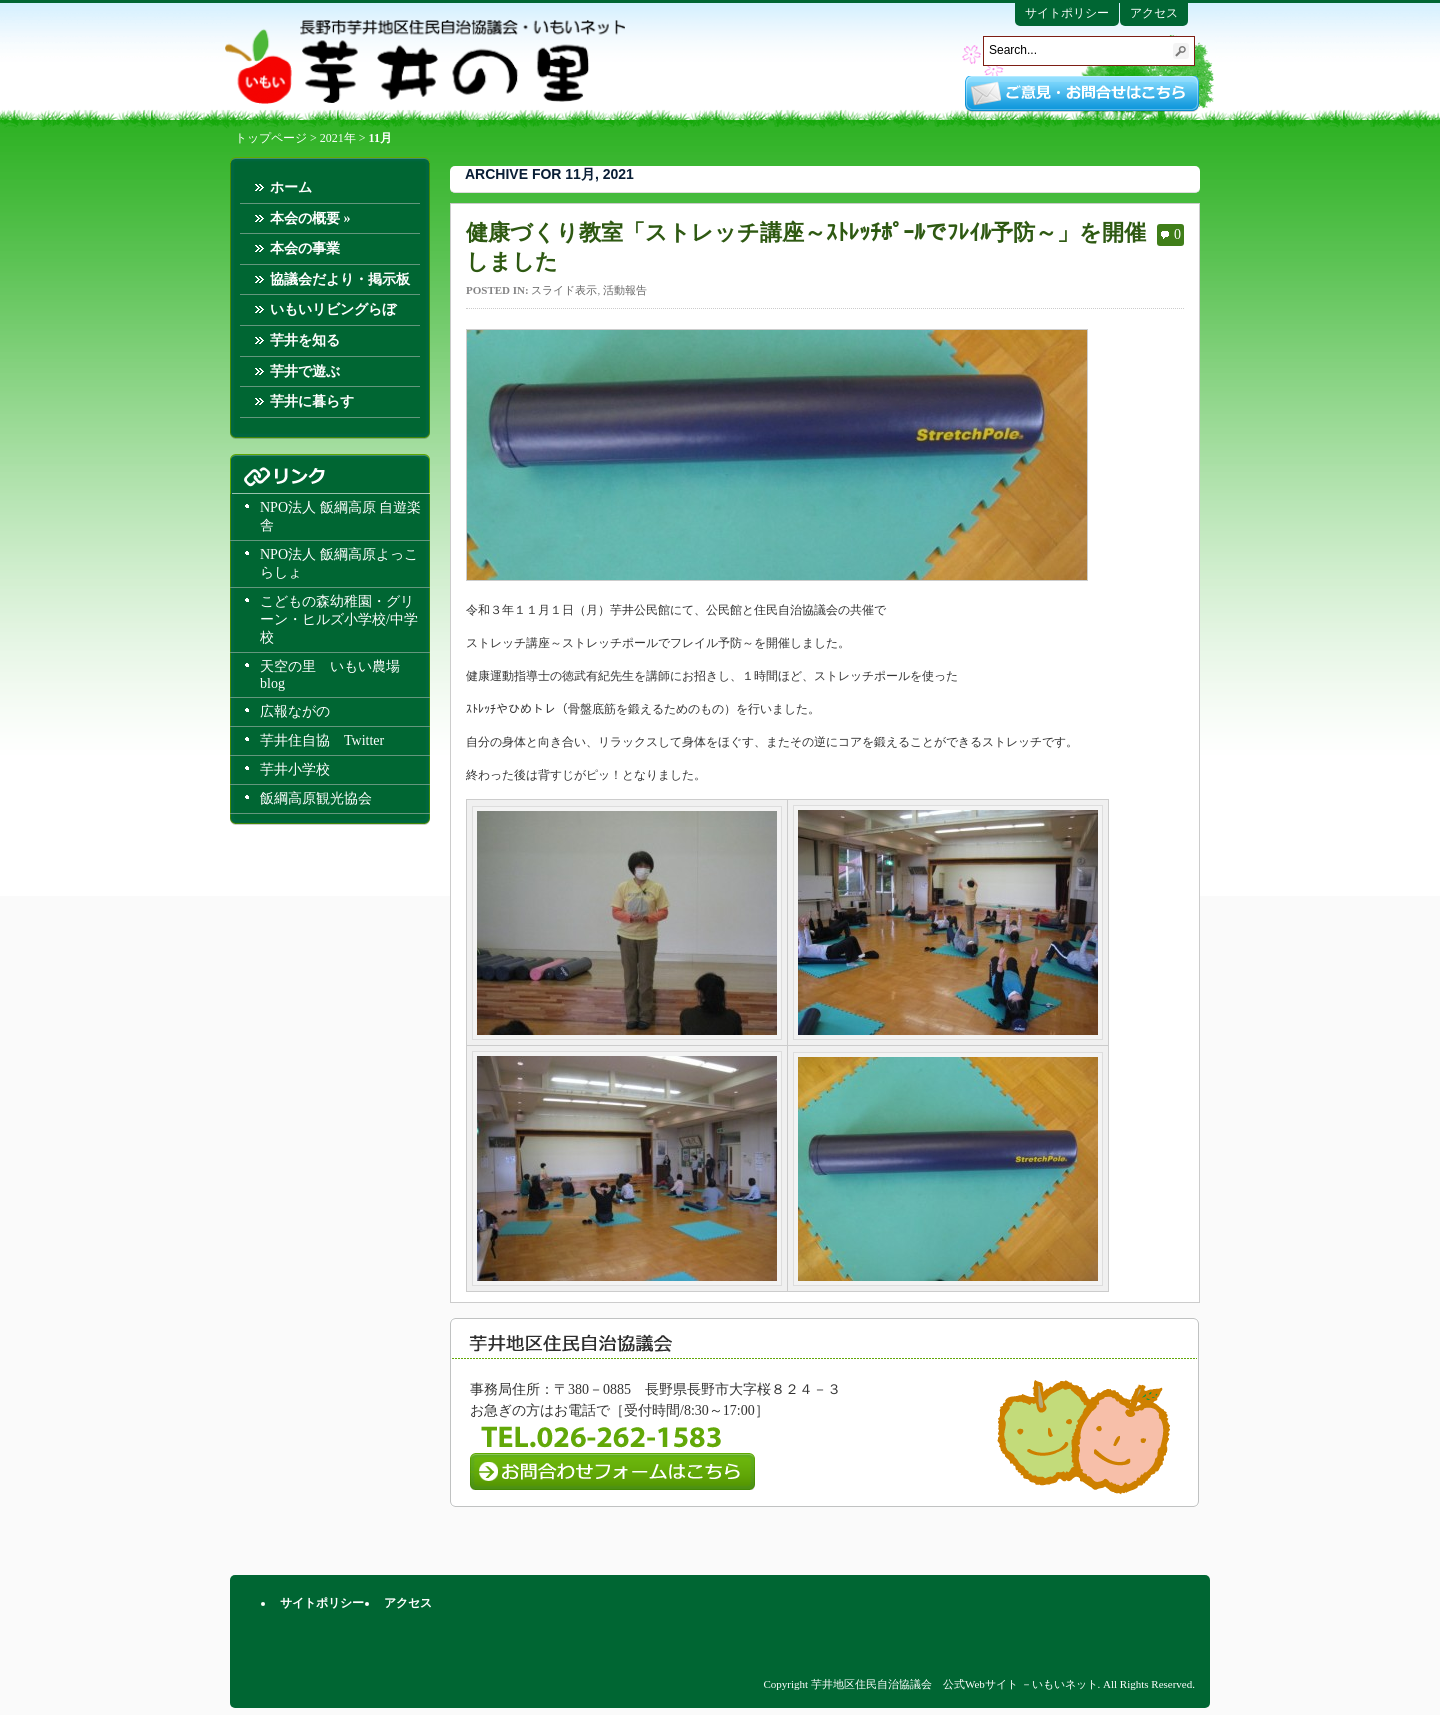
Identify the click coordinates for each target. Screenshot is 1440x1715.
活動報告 (625, 290)
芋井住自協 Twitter (322, 740)
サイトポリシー (1067, 13)
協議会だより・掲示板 (340, 279)
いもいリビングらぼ (333, 309)
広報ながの (295, 711)
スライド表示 (564, 290)
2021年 (338, 138)
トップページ (271, 138)
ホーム (291, 187)
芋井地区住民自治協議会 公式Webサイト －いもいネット (425, 62)
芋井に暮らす (312, 401)
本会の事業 (305, 248)
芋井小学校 (295, 769)
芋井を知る (305, 340)
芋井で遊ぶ (305, 371)
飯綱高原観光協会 (316, 798)
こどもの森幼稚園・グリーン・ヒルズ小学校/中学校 (339, 619)
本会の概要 (310, 218)
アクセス (1154, 13)
